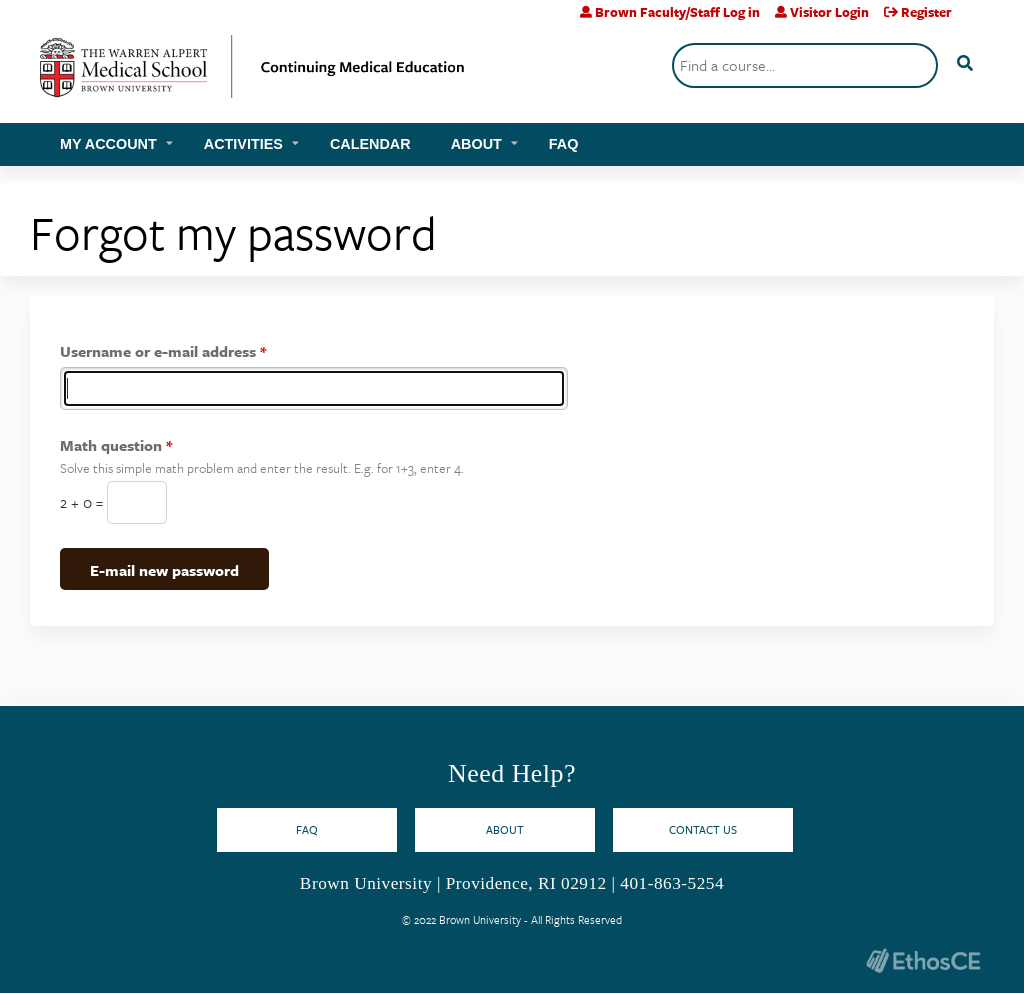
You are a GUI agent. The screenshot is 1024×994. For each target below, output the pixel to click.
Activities (243, 144)
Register (926, 12)
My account (108, 144)
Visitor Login (829, 12)
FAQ (564, 144)
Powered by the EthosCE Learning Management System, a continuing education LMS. (923, 960)
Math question (111, 445)
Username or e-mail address (158, 351)
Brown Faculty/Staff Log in (677, 12)
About (476, 144)
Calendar (370, 144)
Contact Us (703, 829)
